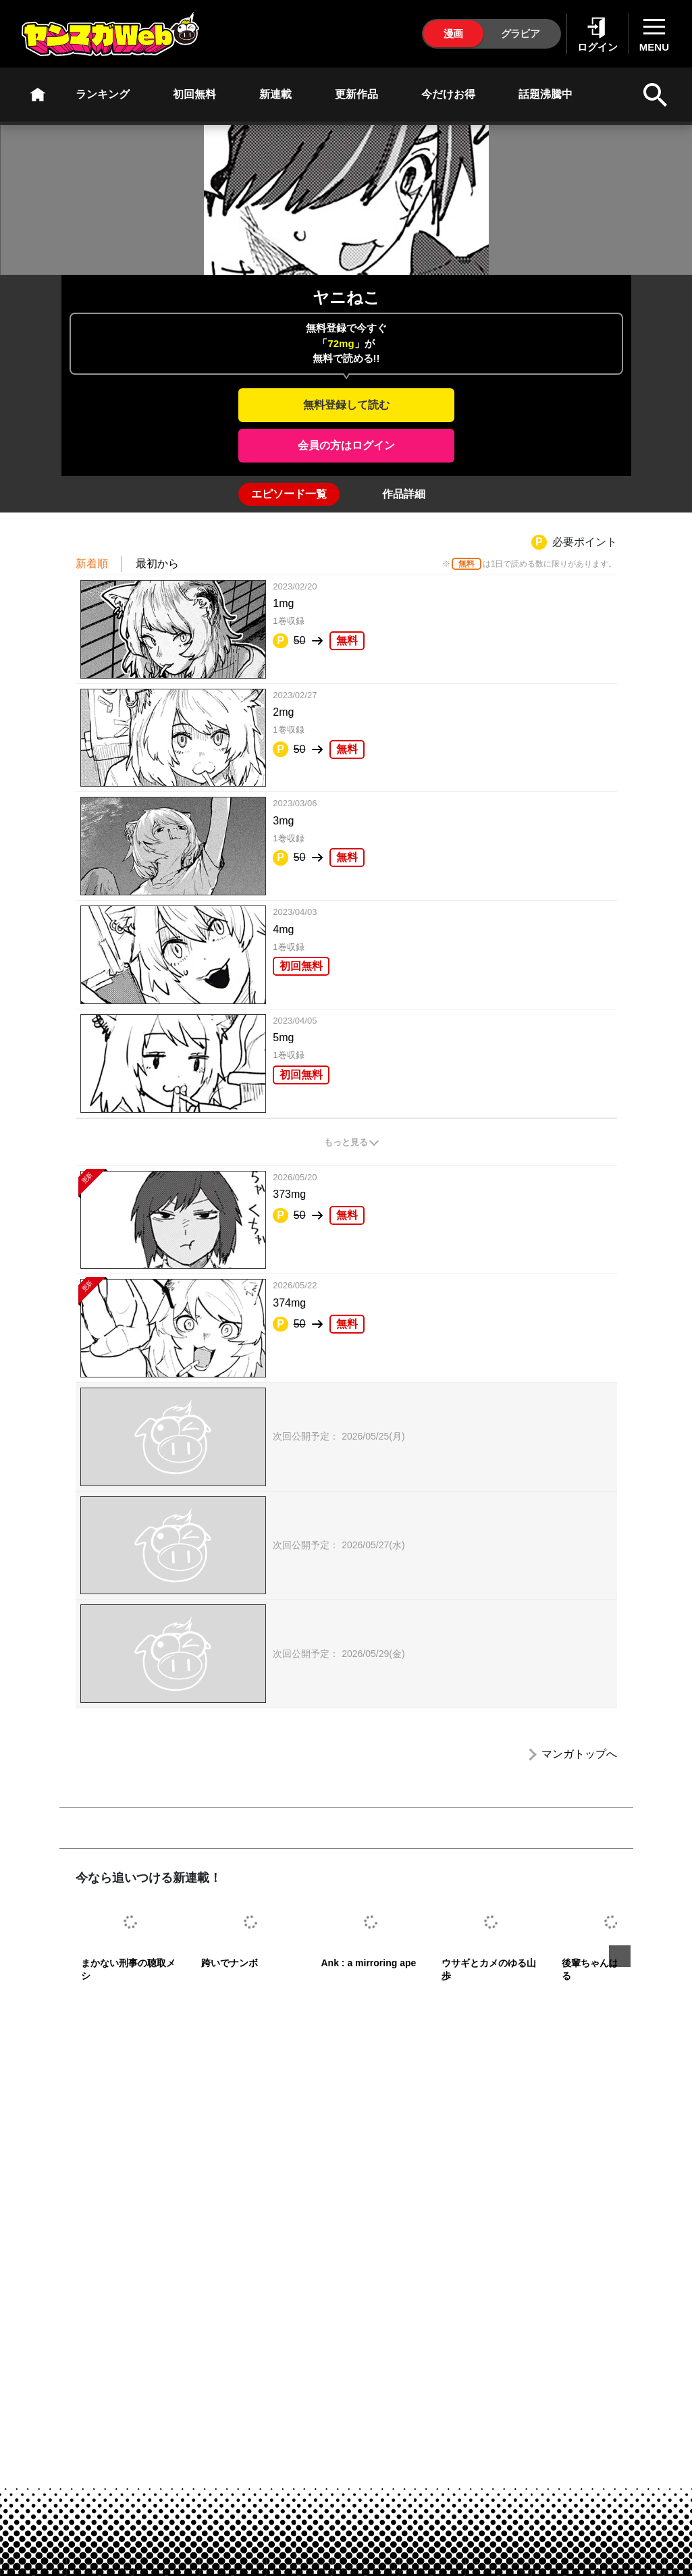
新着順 (92, 563)
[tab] (289, 494)
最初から (157, 563)
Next (620, 1956)
